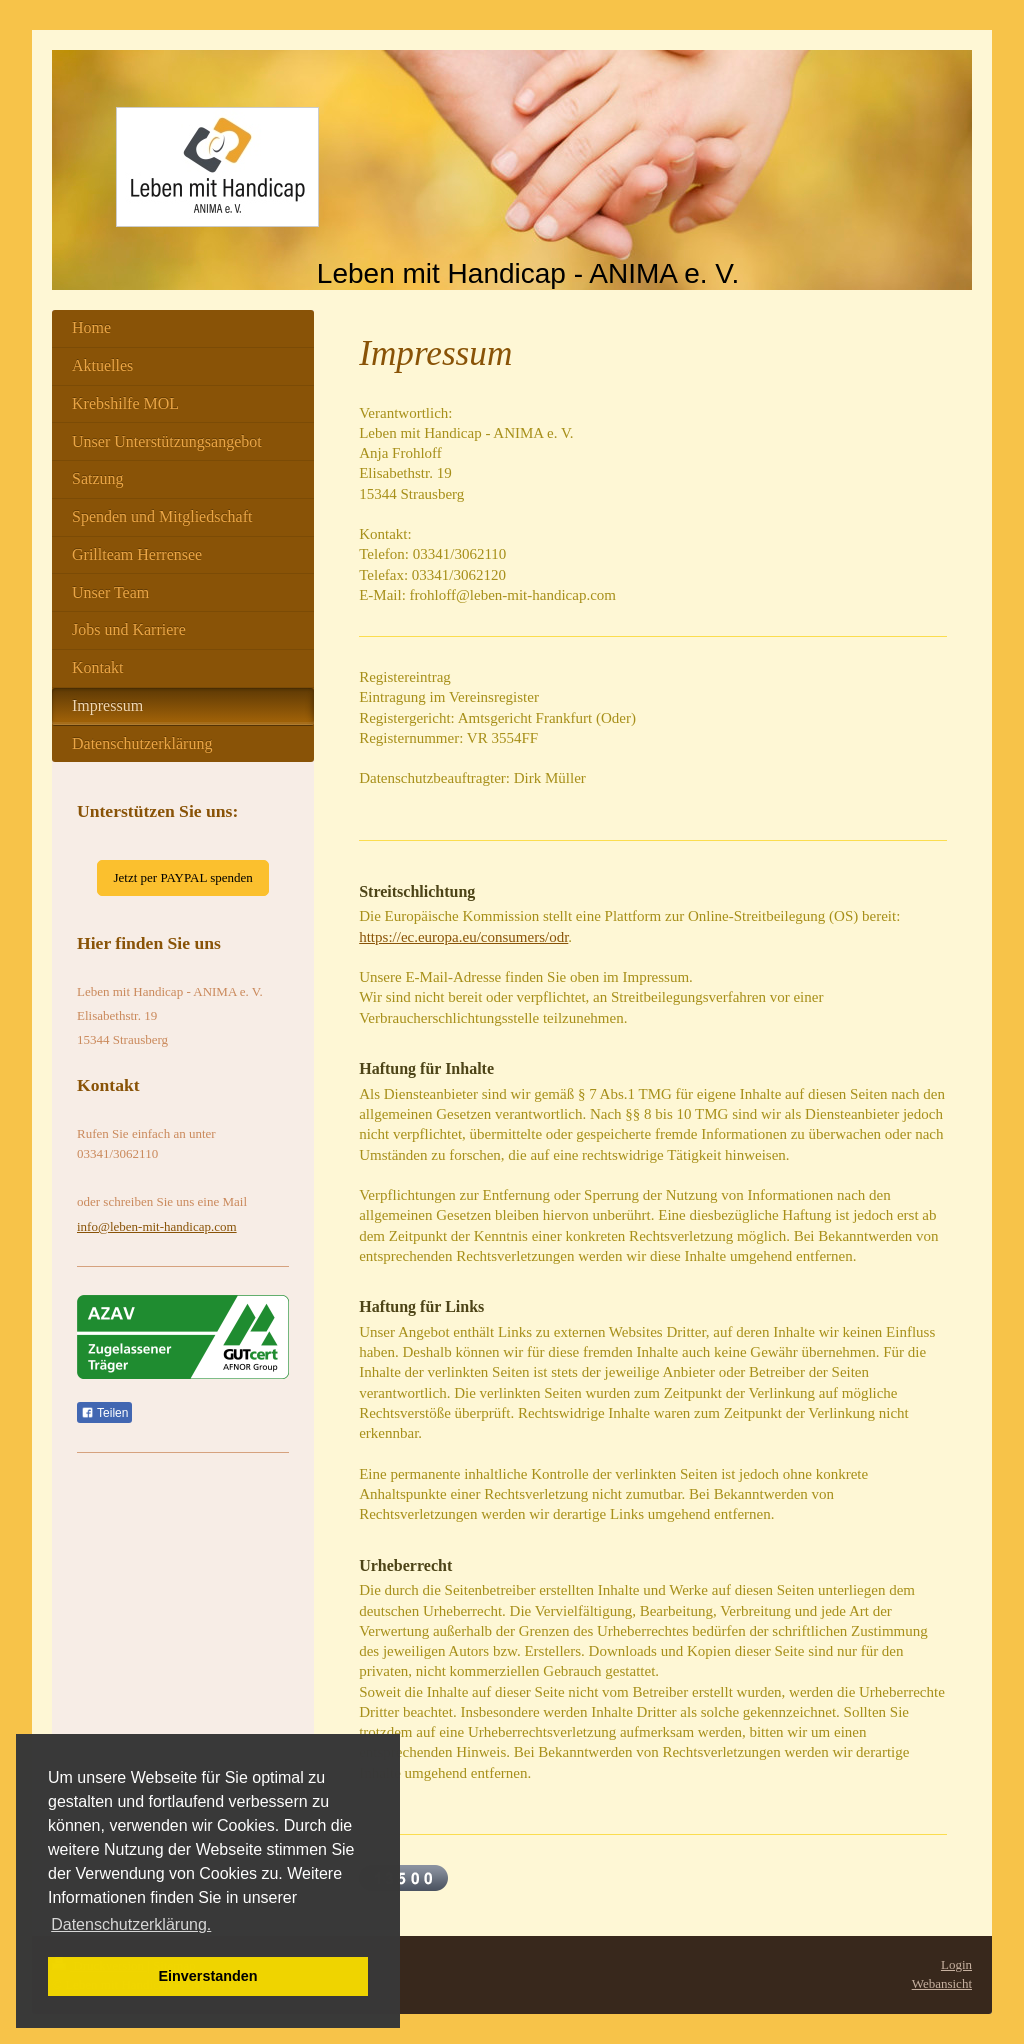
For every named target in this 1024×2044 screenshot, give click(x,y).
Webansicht (942, 1983)
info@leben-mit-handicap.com (157, 1226)
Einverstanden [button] (207, 1976)
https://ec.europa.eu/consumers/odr (463, 937)
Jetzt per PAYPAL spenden (182, 877)
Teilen (104, 1413)
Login (956, 1964)
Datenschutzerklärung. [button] (131, 1924)
